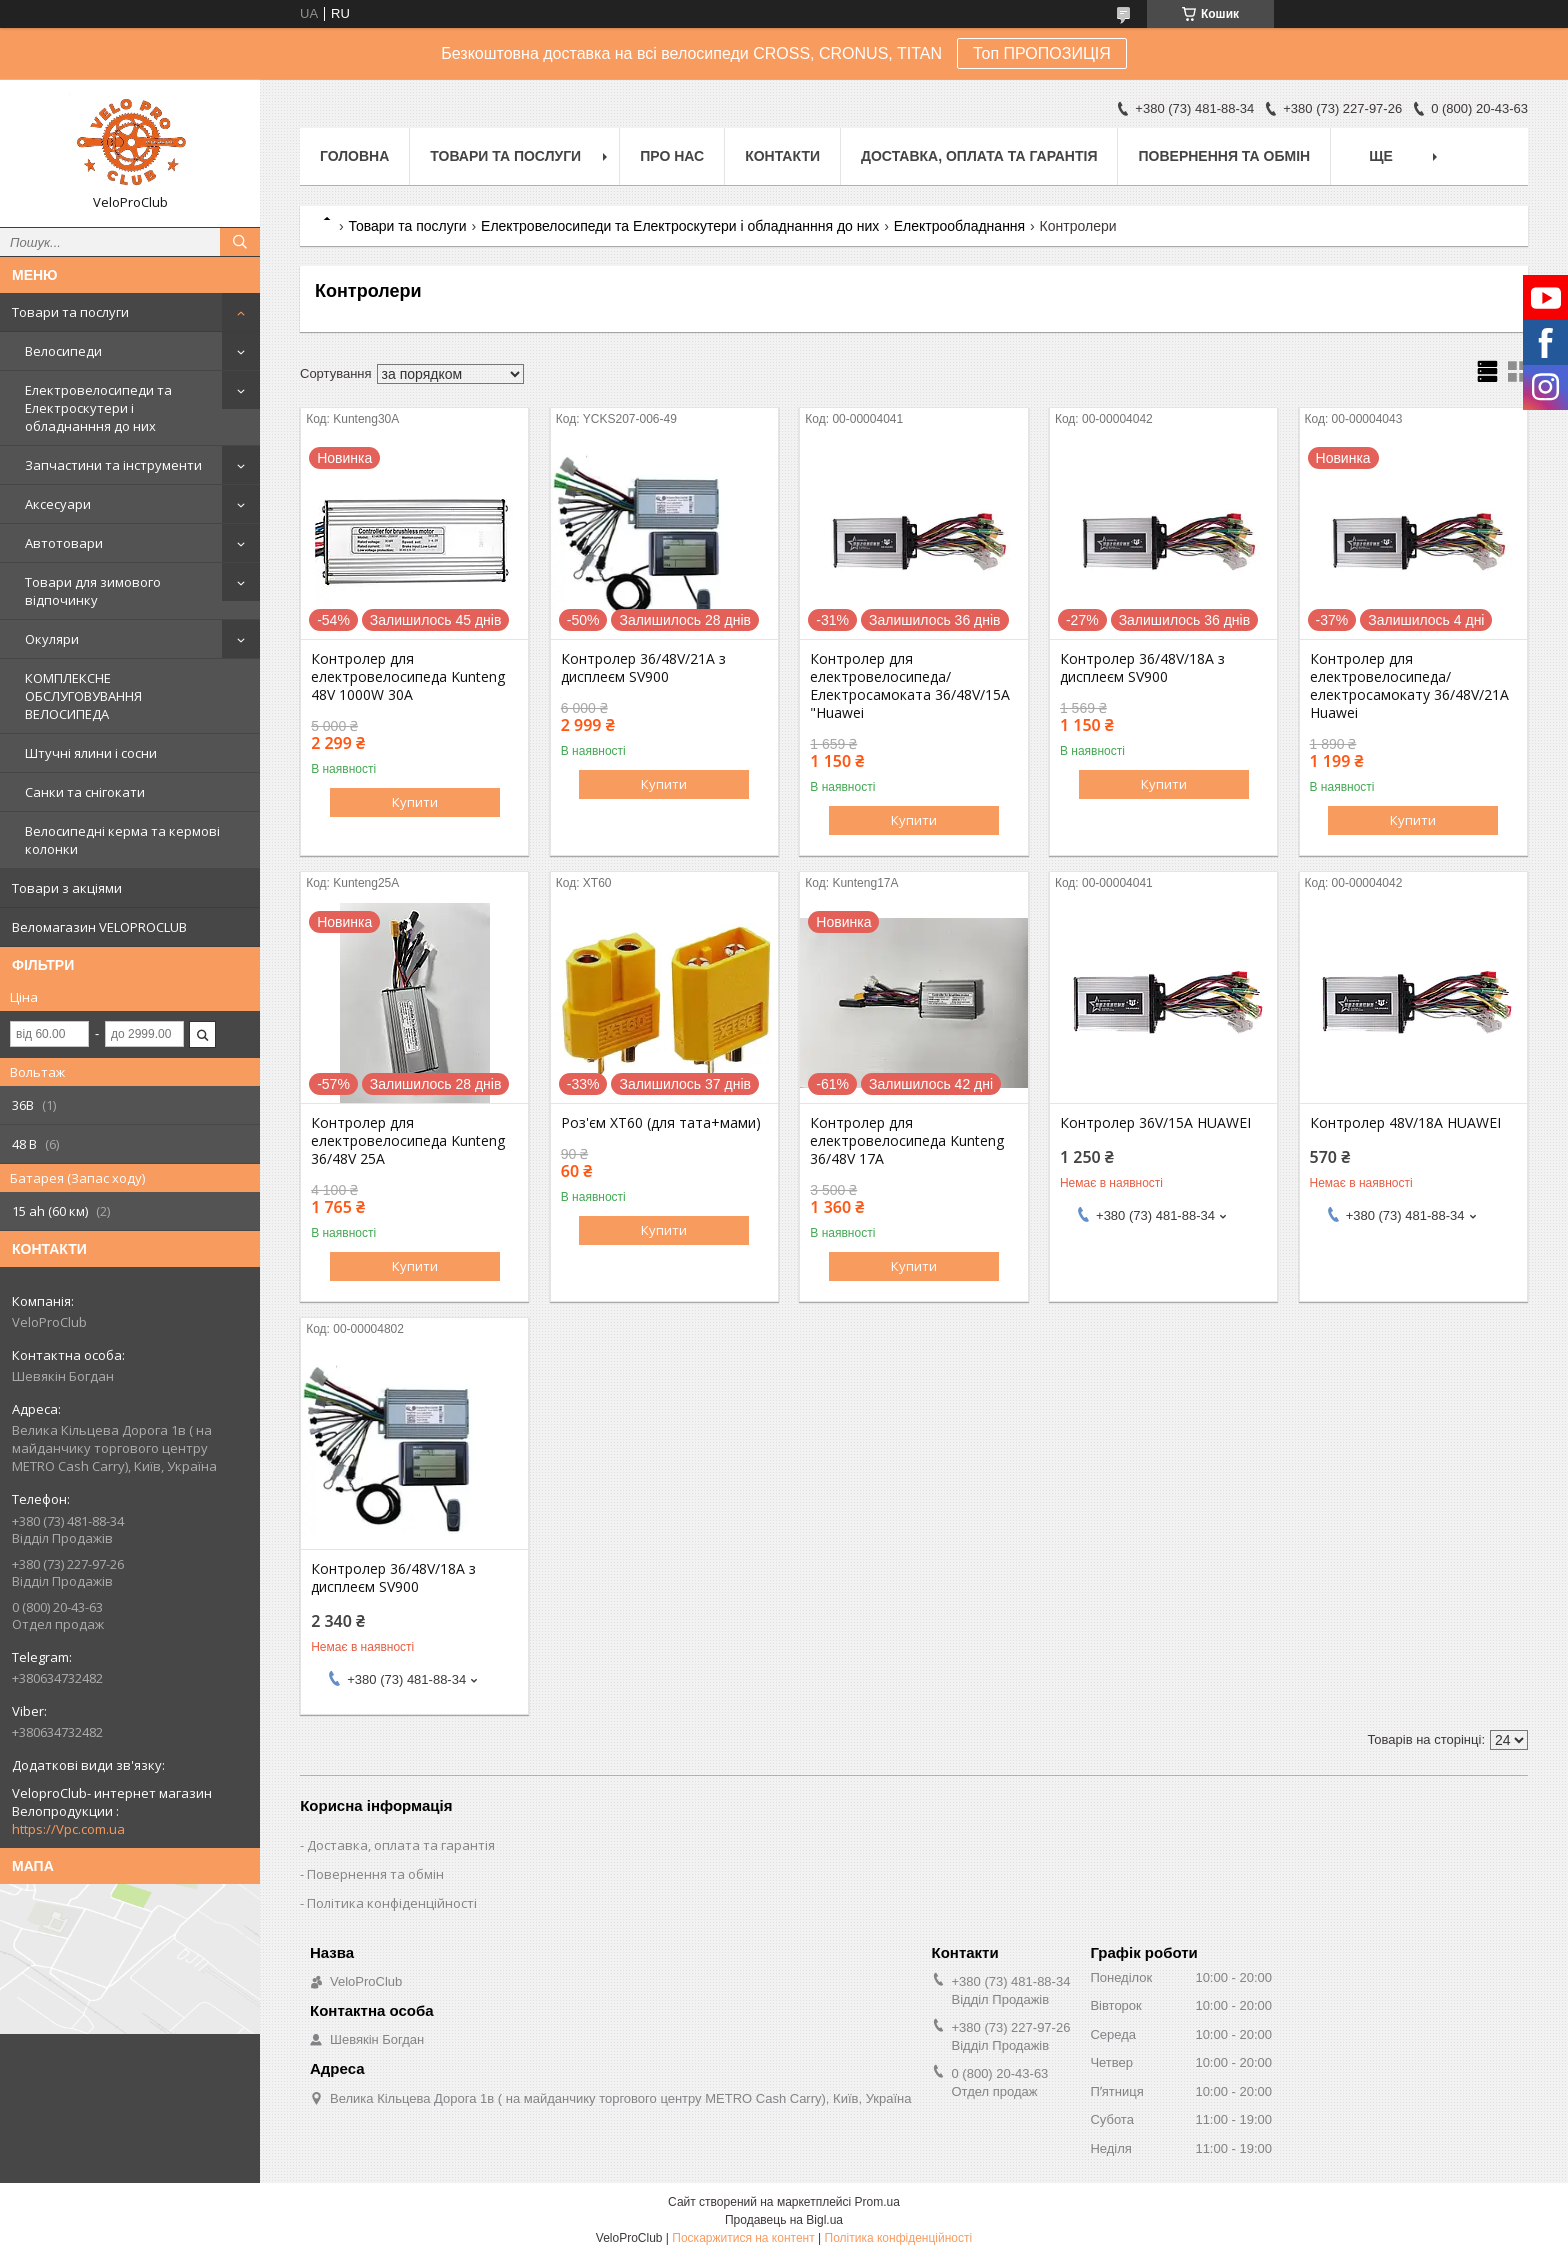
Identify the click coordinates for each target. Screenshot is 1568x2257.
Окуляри (52, 639)
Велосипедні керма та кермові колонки (122, 840)
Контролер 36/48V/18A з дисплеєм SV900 (1142, 668)
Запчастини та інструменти (113, 465)
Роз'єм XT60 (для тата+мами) (661, 1123)
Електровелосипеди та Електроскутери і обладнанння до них (98, 408)
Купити (415, 802)
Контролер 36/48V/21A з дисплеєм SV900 (643, 668)
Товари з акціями (67, 888)
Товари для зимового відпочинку (93, 591)
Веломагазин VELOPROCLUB (99, 927)
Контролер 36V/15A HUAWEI (1155, 1123)
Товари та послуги (70, 312)
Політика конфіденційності (392, 1903)
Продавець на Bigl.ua (784, 2220)
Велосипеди (63, 351)
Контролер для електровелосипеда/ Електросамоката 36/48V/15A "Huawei (910, 686)
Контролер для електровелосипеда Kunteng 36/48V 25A (408, 1141)
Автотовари (64, 543)
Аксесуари (58, 504)
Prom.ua (877, 2202)
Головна (354, 156)
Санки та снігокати (85, 792)
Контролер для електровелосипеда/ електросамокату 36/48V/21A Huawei (1409, 686)
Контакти (782, 156)
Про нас (672, 156)
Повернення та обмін (1224, 156)
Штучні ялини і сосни (91, 753)
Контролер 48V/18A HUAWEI (1405, 1123)
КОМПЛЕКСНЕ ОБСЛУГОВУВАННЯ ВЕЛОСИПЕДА (83, 696)
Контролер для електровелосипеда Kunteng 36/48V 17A (907, 1141)
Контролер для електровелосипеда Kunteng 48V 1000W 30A (408, 677)
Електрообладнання (959, 226)
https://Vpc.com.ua (68, 1829)
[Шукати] (240, 242)
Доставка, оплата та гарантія (979, 156)
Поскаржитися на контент (743, 2238)
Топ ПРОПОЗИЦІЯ (1042, 53)
